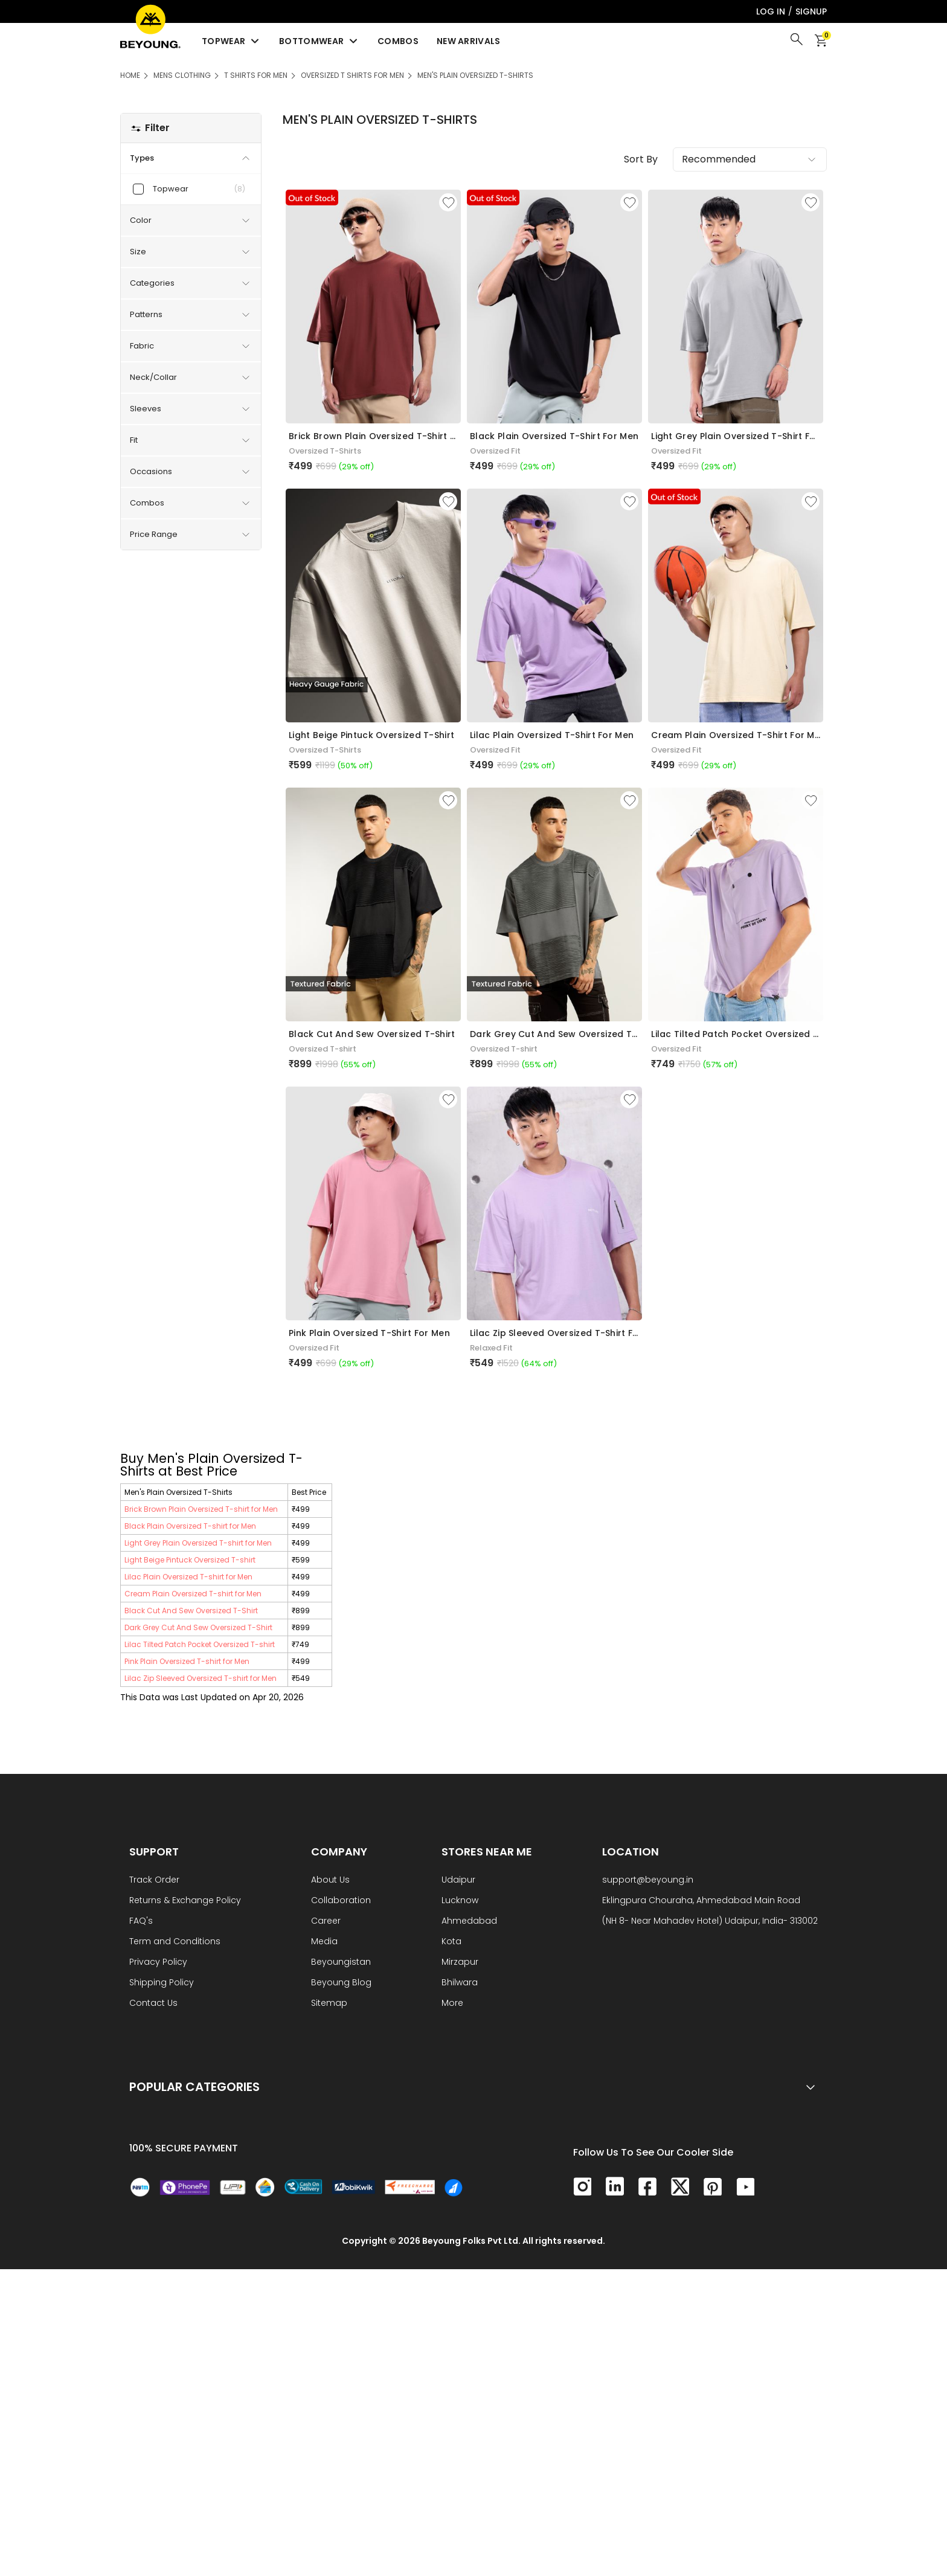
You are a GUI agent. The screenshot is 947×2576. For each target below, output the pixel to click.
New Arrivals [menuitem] (469, 41)
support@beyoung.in (647, 1880)
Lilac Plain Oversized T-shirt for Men (188, 1577)
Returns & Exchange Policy (185, 1901)
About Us (330, 1880)
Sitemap (329, 2004)
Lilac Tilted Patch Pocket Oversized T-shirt (199, 1644)
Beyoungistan (341, 1963)
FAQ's (141, 1921)
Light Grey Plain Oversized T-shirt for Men (198, 1543)
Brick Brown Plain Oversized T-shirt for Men (201, 1509)
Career (326, 1921)
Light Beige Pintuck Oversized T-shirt (189, 1560)
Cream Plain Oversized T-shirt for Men (193, 1593)
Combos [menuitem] (398, 41)
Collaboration (341, 1901)
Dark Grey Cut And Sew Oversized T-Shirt (198, 1627)
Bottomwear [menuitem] (319, 41)
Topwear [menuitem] (231, 41)
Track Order (154, 1880)
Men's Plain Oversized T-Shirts (475, 75)
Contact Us (153, 2004)
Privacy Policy (158, 1963)
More (452, 2004)
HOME (130, 75)
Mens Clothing (182, 75)
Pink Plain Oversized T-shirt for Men (186, 1661)
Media (324, 1942)
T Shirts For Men (255, 75)
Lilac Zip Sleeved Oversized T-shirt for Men (200, 1678)
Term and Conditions (174, 1942)
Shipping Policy (161, 1983)
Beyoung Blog (341, 1983)
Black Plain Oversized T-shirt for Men (190, 1526)
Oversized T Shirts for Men (352, 75)
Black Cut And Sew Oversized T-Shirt (191, 1610)
